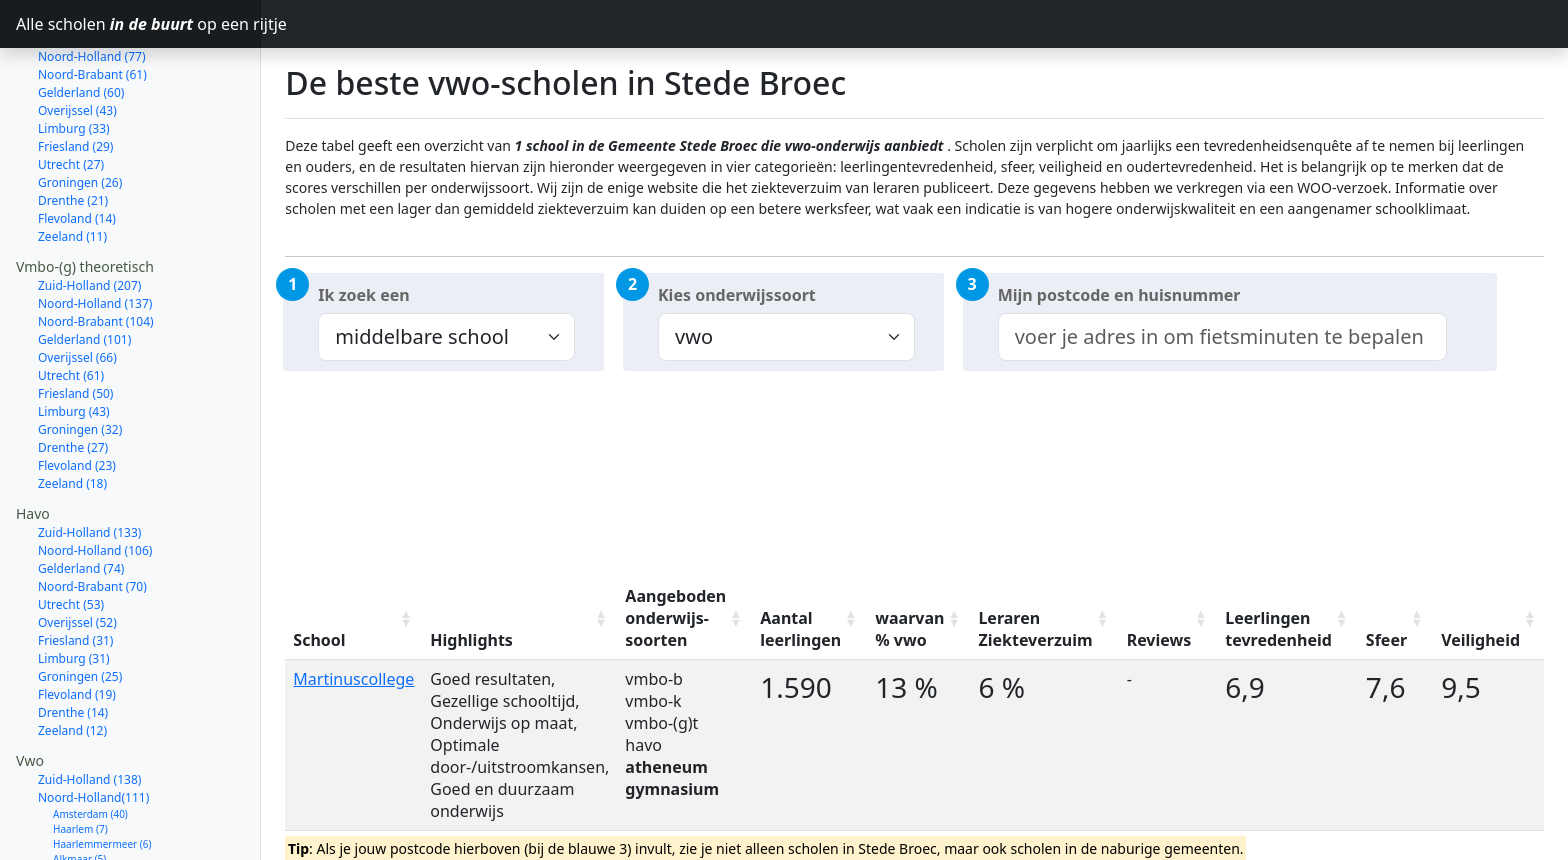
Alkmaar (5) (79, 788)
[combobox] (1222, 337)
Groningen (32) (80, 358)
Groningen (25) (80, 605)
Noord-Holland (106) (95, 479)
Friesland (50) (75, 322)
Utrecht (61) (71, 304)
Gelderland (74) (81, 497)
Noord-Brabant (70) (92, 515)
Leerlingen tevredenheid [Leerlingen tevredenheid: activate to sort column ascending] (1278, 629)
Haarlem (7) (80, 758)
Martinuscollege (353, 679)
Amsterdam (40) (90, 743)
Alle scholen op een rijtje (138, 24)
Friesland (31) (75, 569)
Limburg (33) (74, 57)
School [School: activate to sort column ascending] (319, 640)
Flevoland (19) (77, 623)
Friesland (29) (75, 75)
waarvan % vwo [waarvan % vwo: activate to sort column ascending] (909, 629)
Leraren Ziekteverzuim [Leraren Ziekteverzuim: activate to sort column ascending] (1035, 629)
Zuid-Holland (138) (89, 708)
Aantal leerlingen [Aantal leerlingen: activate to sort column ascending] (800, 629)
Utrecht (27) (71, 93)
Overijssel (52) (77, 551)
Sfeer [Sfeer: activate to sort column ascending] (1386, 640)
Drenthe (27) (73, 376)
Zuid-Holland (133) (89, 461)
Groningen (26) (80, 111)
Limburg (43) (74, 340)
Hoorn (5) (75, 818)
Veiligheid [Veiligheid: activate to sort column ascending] (1480, 640)
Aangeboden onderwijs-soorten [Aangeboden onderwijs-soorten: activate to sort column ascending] (675, 618)
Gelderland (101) (84, 268)
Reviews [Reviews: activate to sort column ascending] (1159, 640)
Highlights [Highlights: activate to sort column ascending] (471, 640)
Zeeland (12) (72, 659)
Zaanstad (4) (82, 833)
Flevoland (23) (77, 394)
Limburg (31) (74, 587)
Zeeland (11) (72, 165)
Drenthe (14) (73, 641)
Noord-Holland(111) (93, 726)
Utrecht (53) (71, 533)
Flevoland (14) (77, 147)
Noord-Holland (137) (95, 232)
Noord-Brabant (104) (96, 250)
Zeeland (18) (72, 412)
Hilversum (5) (84, 803)
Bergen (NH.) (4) (90, 848)
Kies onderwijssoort (737, 295)
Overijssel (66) (77, 286)
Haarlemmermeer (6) (102, 773)
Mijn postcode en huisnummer (1119, 295)
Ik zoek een (363, 295)
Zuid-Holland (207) (89, 214)
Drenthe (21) (73, 129)
